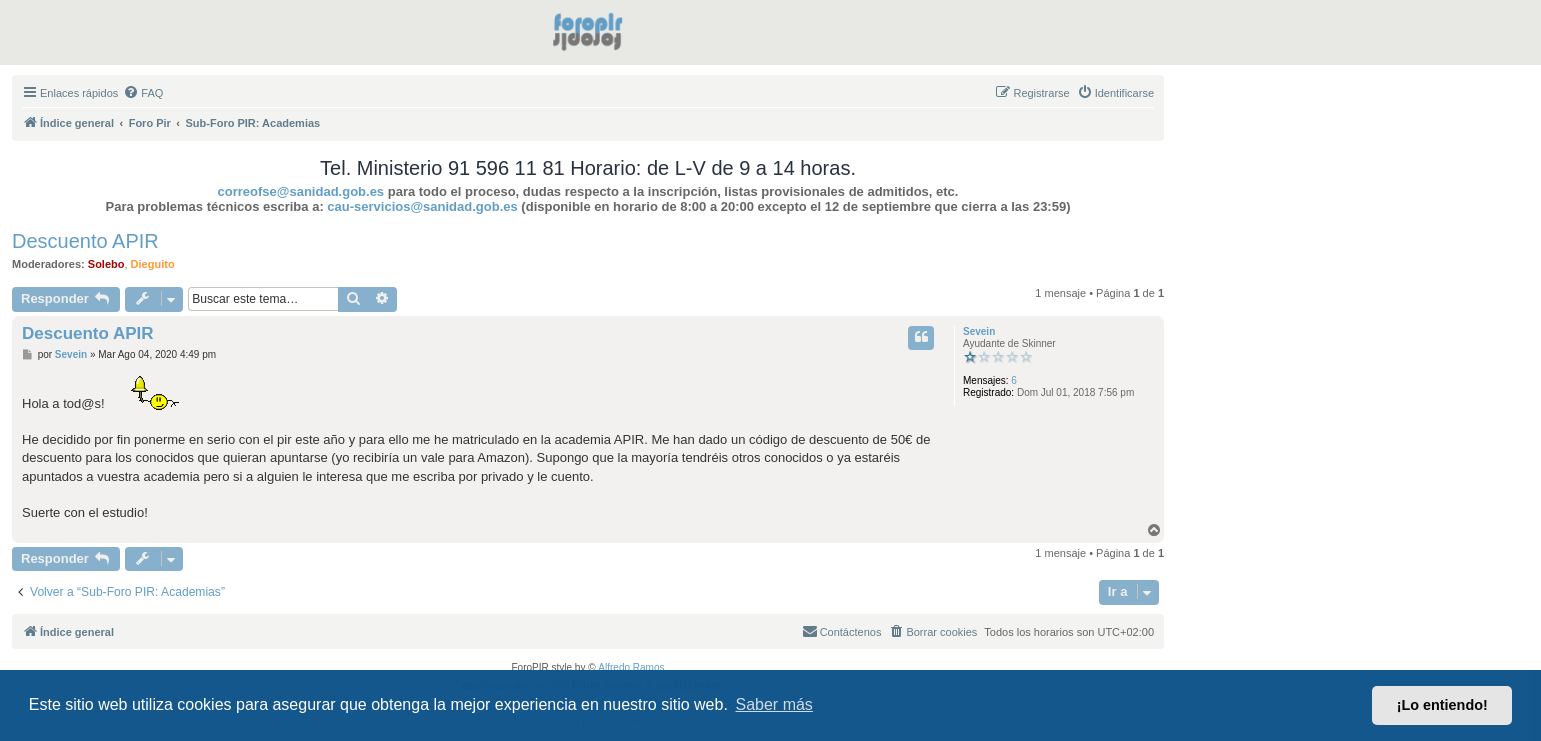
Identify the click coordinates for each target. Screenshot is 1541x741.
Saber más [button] (774, 704)
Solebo (106, 264)
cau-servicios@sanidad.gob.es (422, 206)
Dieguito (153, 264)
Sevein (979, 331)
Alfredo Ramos (631, 667)
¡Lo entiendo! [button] (1442, 705)
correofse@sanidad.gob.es (301, 191)
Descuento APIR (85, 241)
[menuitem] (143, 93)
